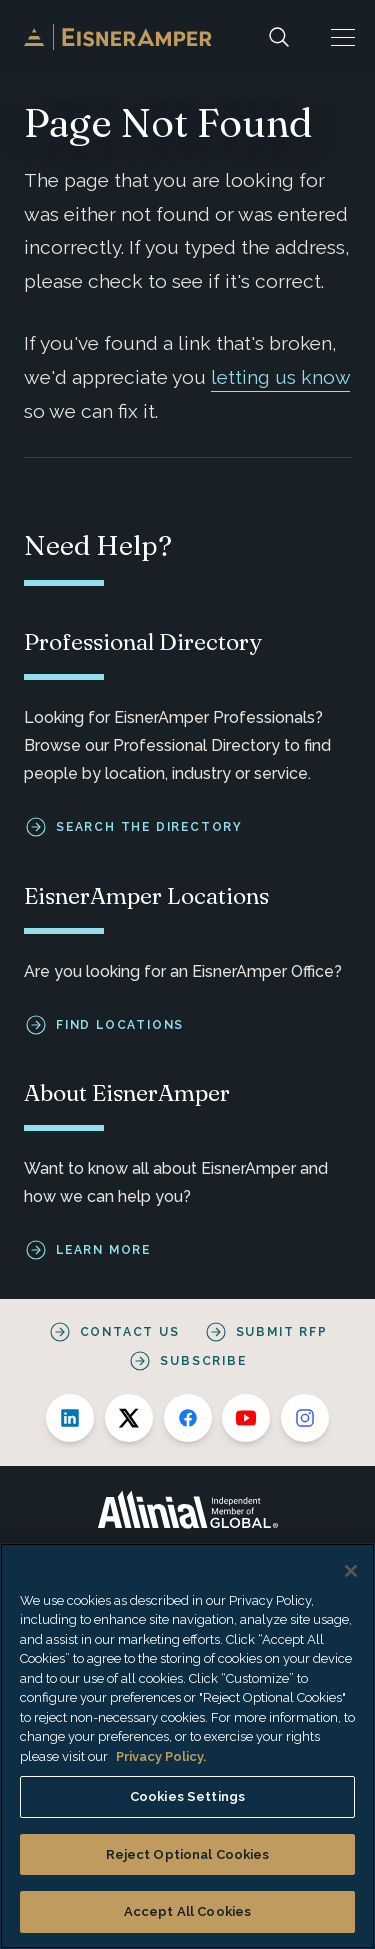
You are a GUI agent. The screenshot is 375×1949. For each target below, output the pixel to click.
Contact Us (130, 1332)
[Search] (279, 37)
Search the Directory (149, 827)
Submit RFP (282, 1332)
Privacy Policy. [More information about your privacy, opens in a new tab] (161, 1756)
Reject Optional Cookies (188, 1854)
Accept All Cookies (187, 1911)
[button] (343, 37)
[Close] (351, 1571)
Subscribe (203, 1361)
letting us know (280, 377)
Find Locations (120, 1024)
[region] (187, 1746)
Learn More (103, 1250)
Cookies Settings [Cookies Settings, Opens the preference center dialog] (187, 1796)
